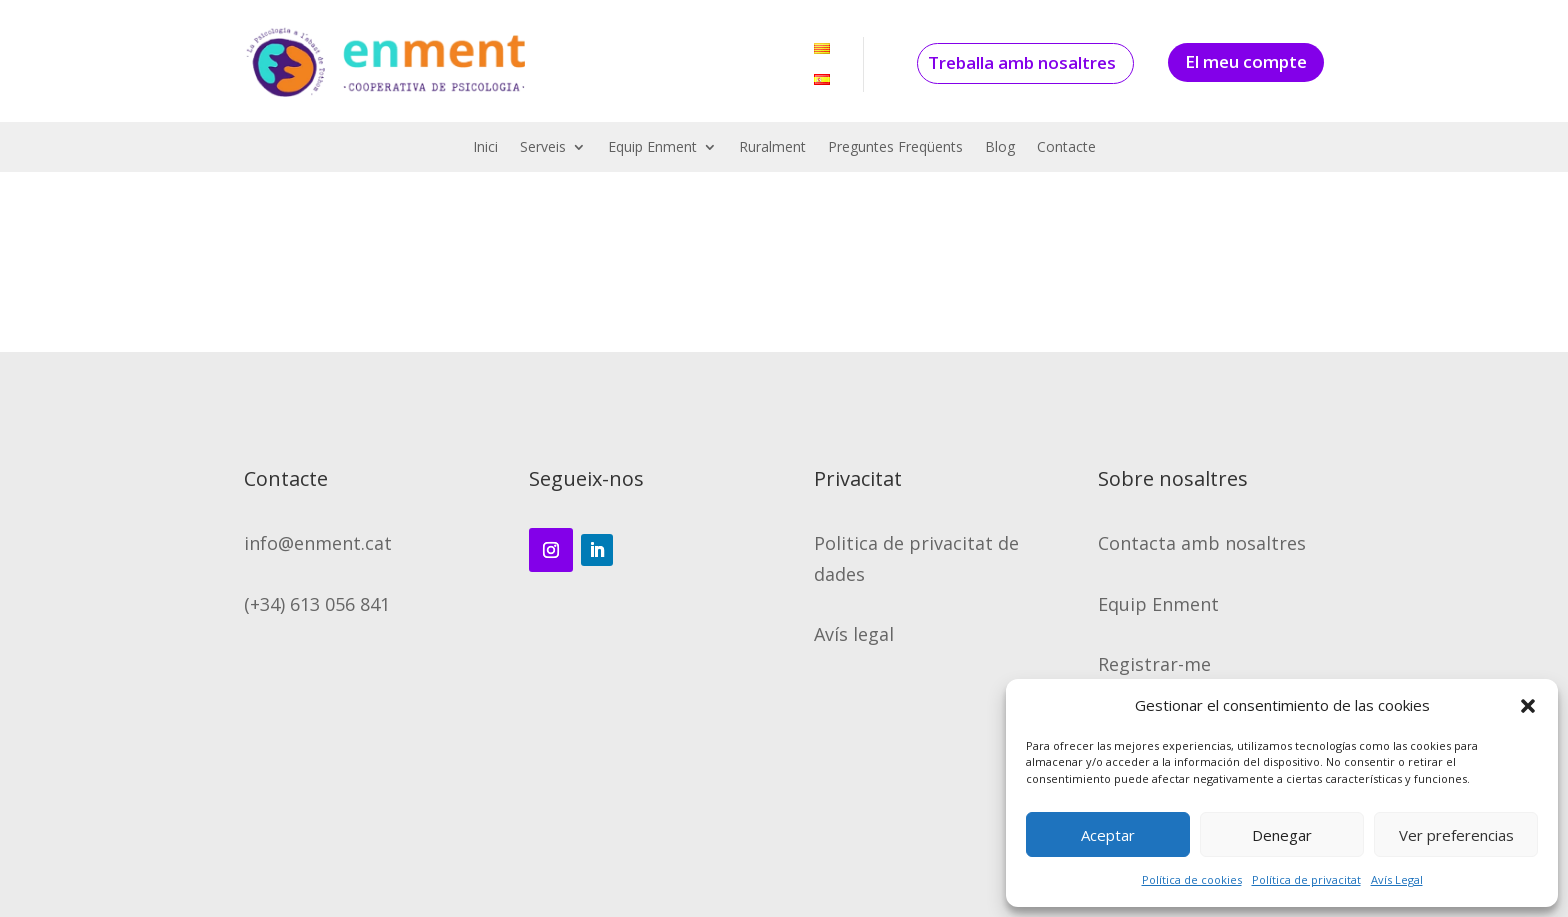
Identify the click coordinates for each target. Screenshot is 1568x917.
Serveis (543, 148)
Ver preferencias (1456, 835)
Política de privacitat (1306, 879)
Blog (1000, 148)
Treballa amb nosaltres (1022, 62)
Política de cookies (1192, 879)
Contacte (1066, 148)
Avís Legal (1397, 879)
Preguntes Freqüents (895, 148)
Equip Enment (652, 148)
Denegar (1282, 835)
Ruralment (772, 148)
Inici (485, 148)
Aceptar (1108, 835)
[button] (1528, 706)
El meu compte (1246, 61)
